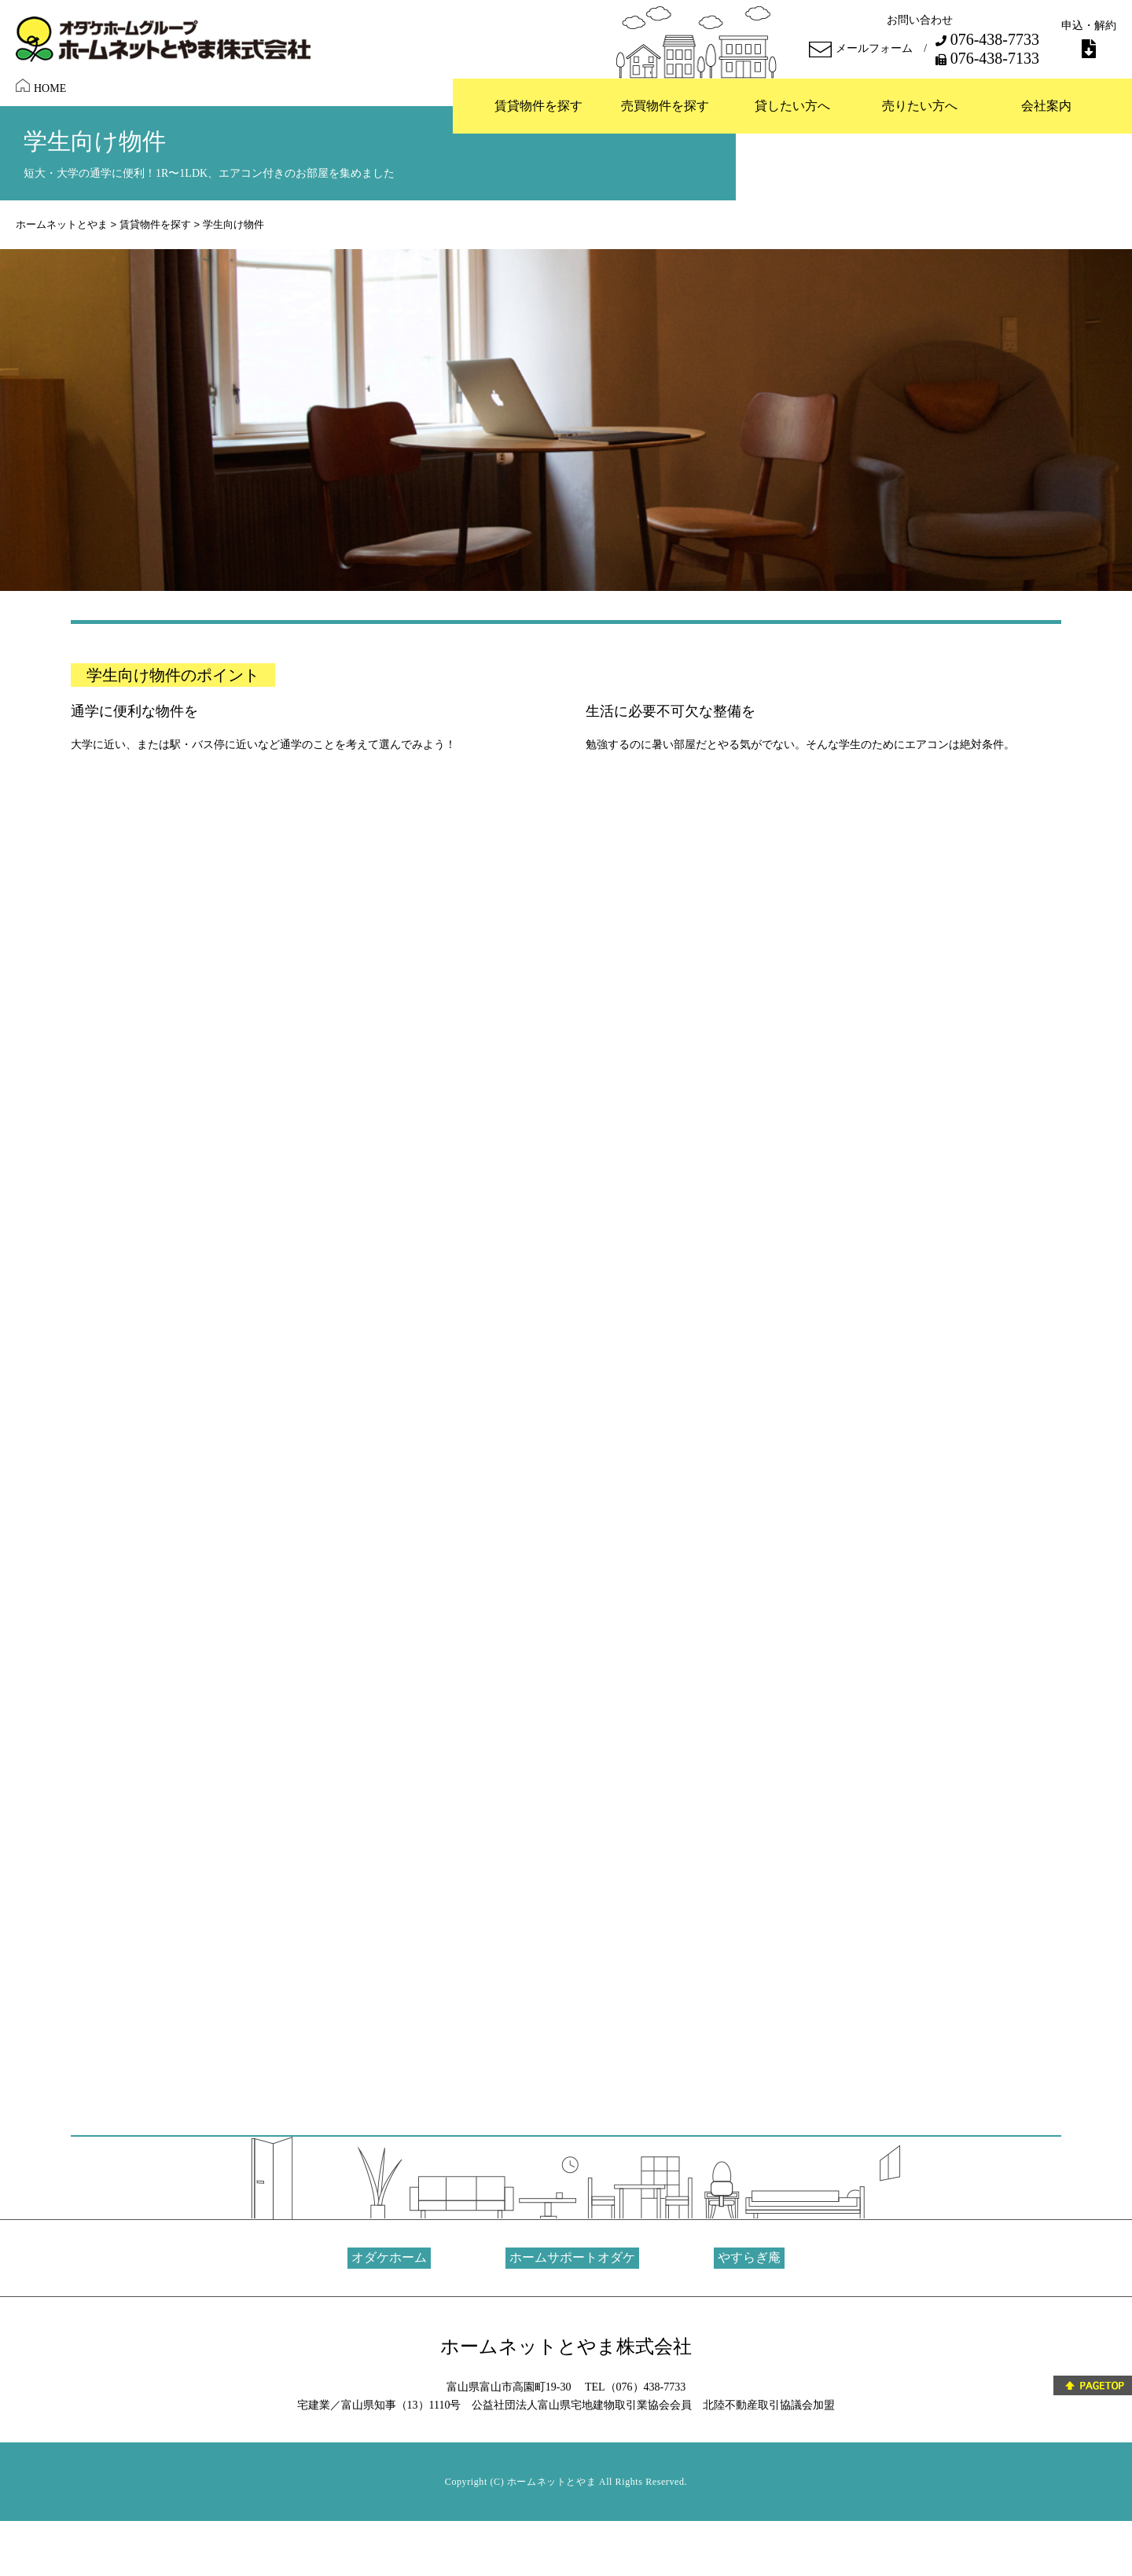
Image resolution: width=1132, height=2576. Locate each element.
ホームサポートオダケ (572, 2257)
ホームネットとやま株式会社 (566, 2346)
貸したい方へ (792, 105)
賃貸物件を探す (538, 105)
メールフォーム (861, 49)
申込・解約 (1088, 38)
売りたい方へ (919, 105)
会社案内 (1046, 105)
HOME (41, 86)
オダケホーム (389, 2257)
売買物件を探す (665, 105)
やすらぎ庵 (749, 2257)
